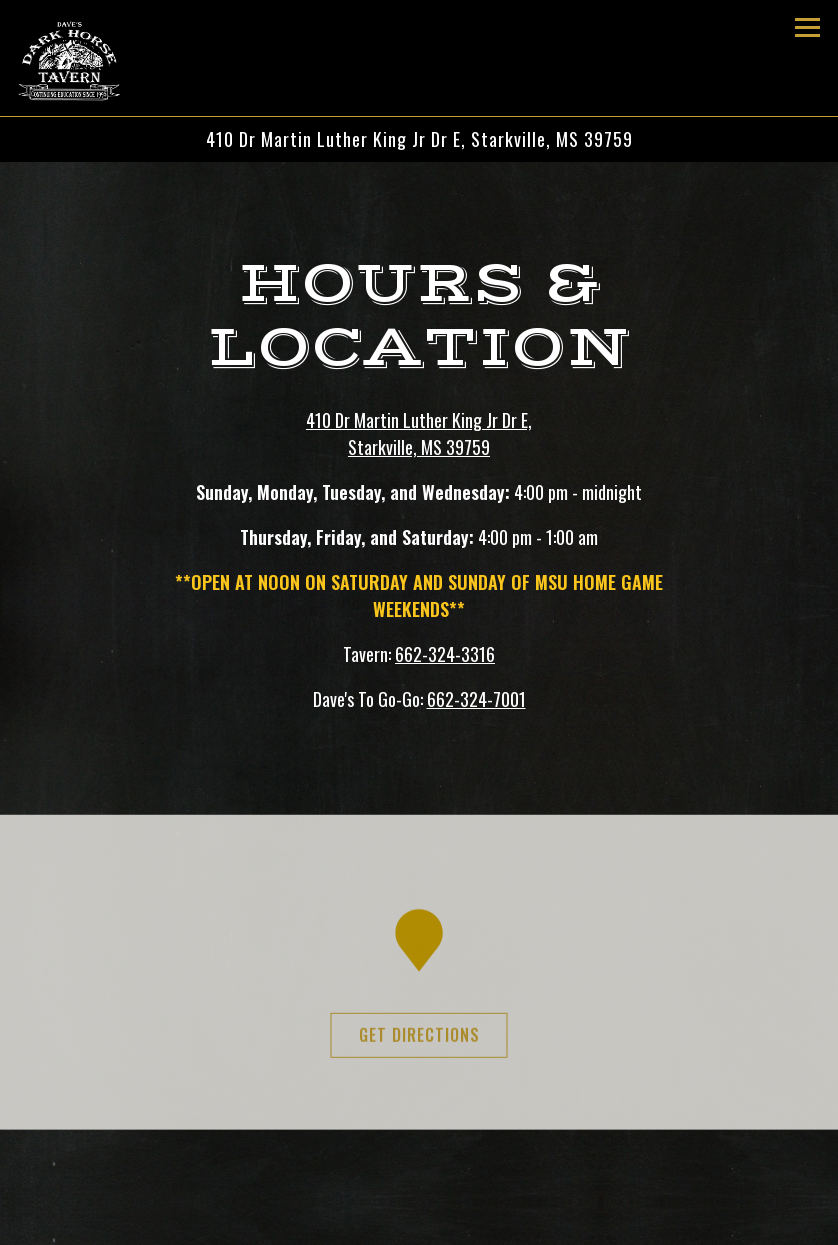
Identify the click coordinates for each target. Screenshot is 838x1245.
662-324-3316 (445, 654)
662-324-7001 (476, 699)
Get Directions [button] (419, 1039)
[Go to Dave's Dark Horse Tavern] (419, 139)
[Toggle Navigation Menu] (807, 27)
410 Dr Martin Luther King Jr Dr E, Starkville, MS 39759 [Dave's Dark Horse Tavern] (419, 433)
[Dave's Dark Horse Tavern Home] (87, 58)
